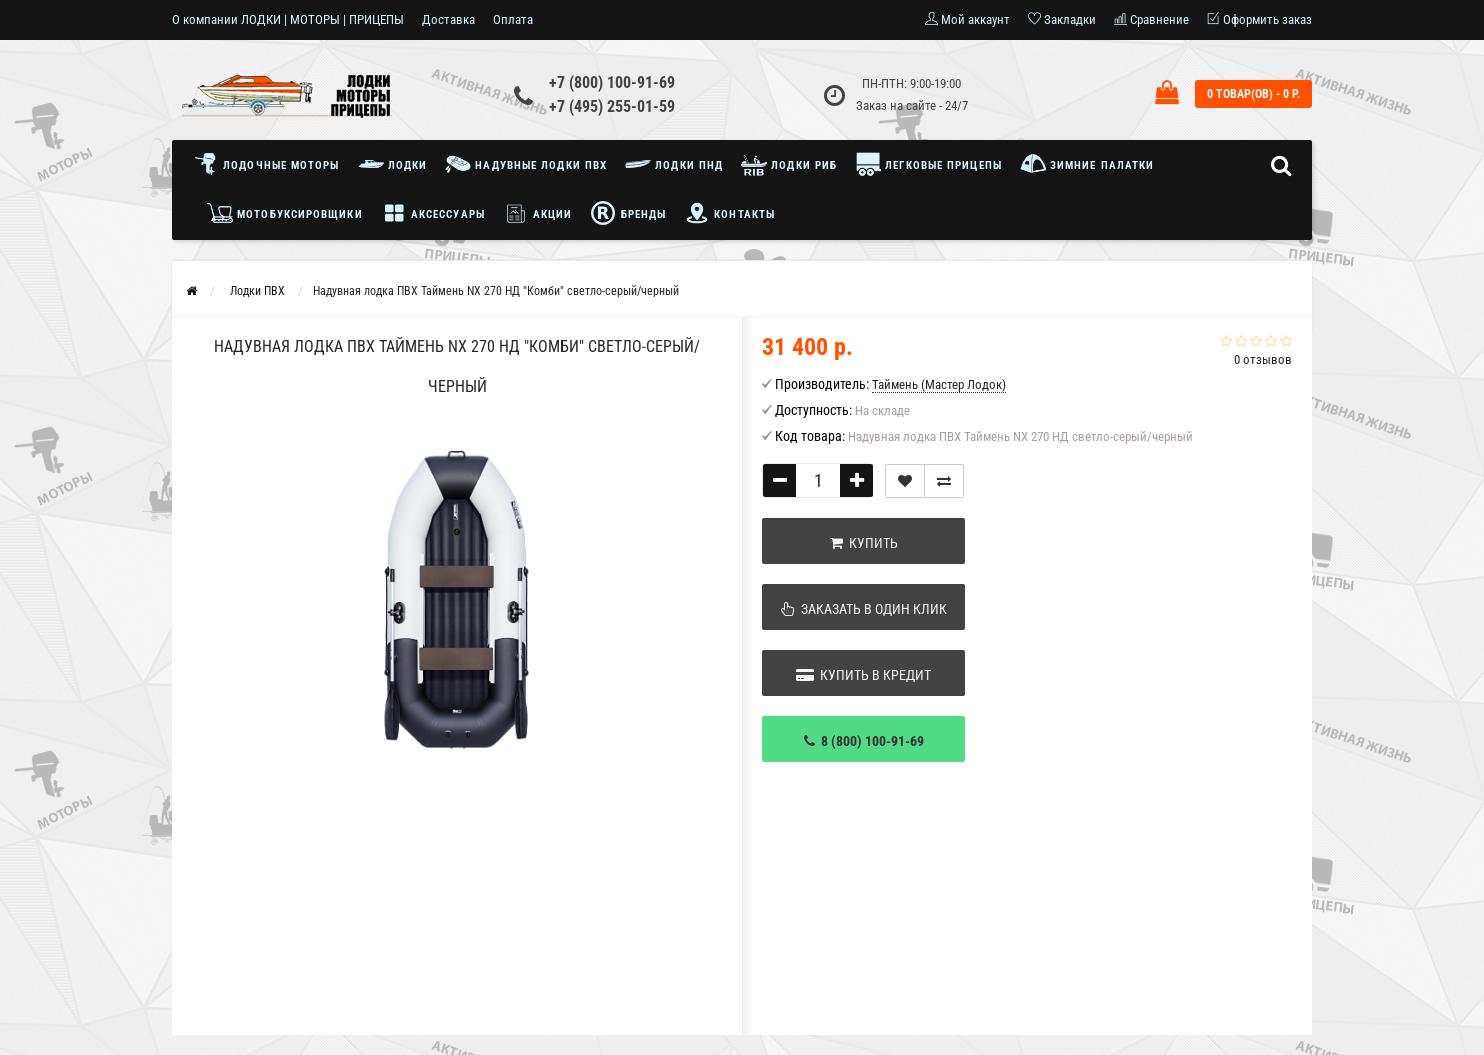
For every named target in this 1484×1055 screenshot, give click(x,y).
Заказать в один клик (864, 609)
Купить (864, 543)
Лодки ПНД (674, 164)
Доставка (448, 19)
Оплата (513, 19)
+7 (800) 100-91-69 (612, 82)
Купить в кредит (863, 675)
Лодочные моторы (271, 164)
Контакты (729, 213)
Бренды (628, 213)
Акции (538, 213)
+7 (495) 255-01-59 (612, 106)
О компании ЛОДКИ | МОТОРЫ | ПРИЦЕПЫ (288, 19)
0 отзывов (1263, 359)
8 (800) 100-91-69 (864, 741)
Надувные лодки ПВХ (526, 164)
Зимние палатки (1087, 164)
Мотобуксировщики (285, 213)
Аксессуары (433, 213)
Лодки (393, 164)
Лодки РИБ (789, 164)
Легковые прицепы (928, 164)
